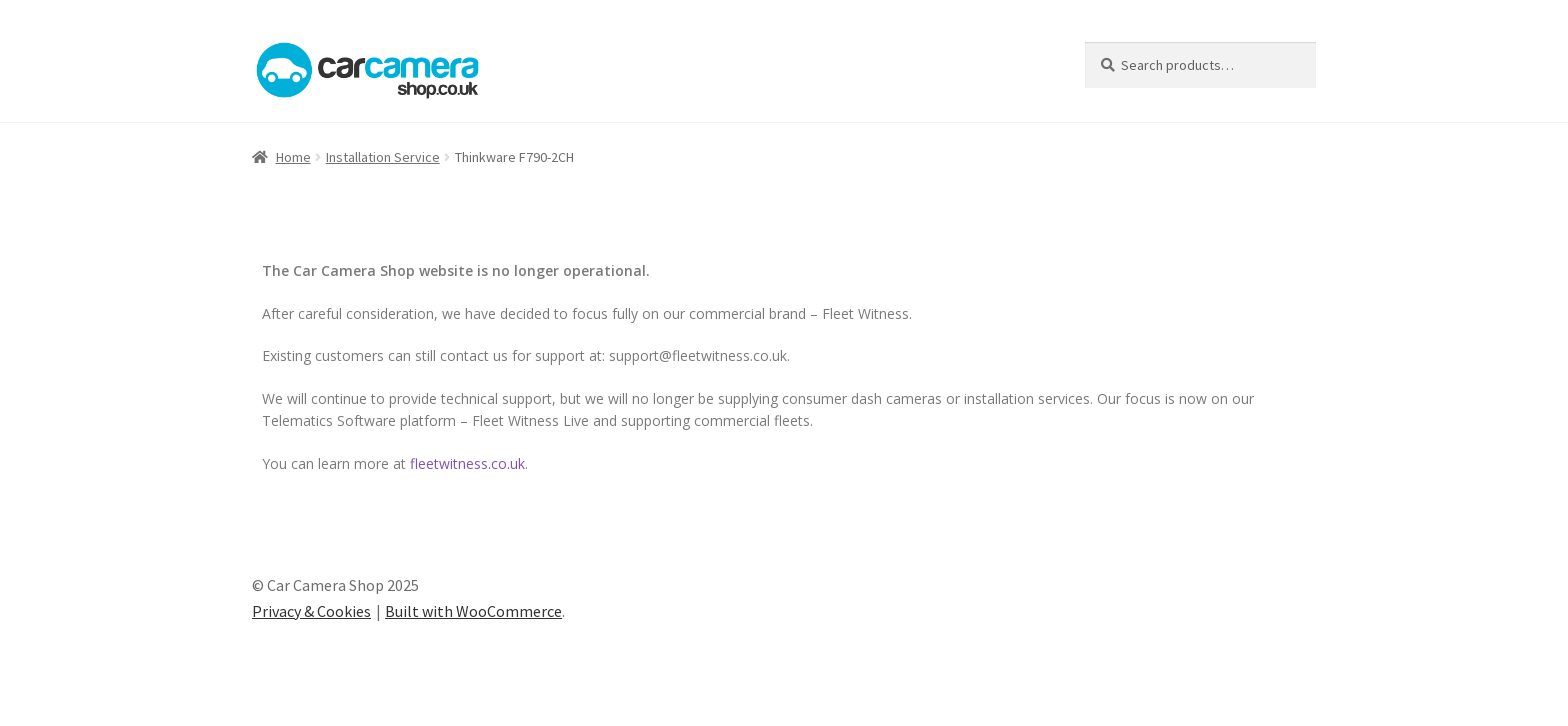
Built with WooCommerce (473, 611)
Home (293, 157)
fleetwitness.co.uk (467, 463)
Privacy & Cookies (311, 611)
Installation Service (383, 157)
